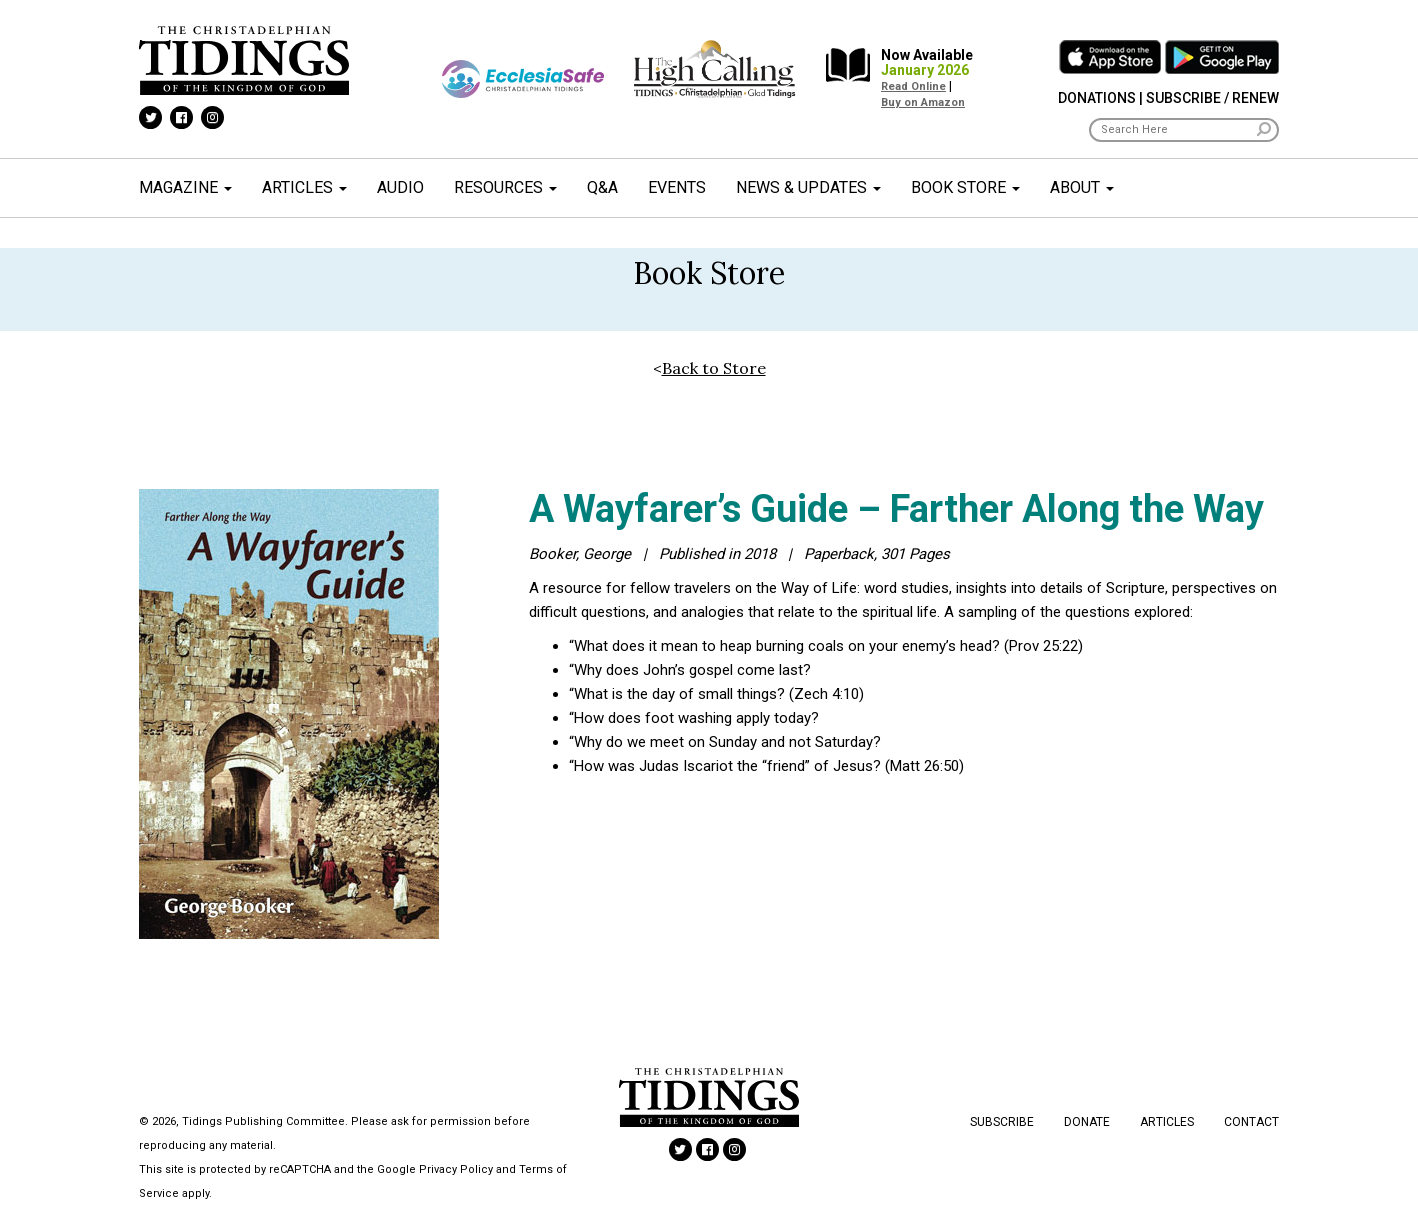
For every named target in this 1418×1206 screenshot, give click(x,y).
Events (677, 187)
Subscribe (1002, 1122)
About (1082, 187)
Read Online (913, 86)
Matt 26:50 (924, 766)
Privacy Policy (456, 1169)
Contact (1251, 1122)
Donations (1097, 98)
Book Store (965, 187)
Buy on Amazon (923, 102)
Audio (400, 187)
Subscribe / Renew (1212, 98)
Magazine (185, 187)
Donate (1087, 1122)
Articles (304, 187)
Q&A (602, 187)
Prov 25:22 (1043, 646)
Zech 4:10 (826, 694)
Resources (505, 187)
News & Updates (808, 187)
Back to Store (714, 368)
